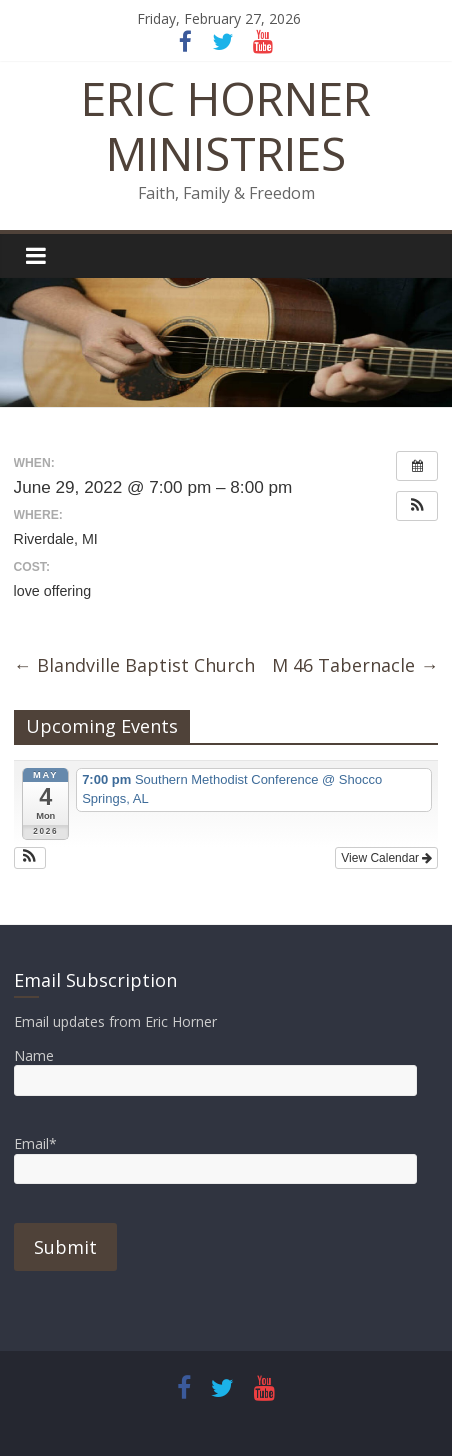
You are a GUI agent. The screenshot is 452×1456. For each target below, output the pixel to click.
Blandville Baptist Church (134, 665)
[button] (417, 506)
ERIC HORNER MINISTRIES (226, 125)
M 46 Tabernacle (355, 665)
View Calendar (386, 858)
